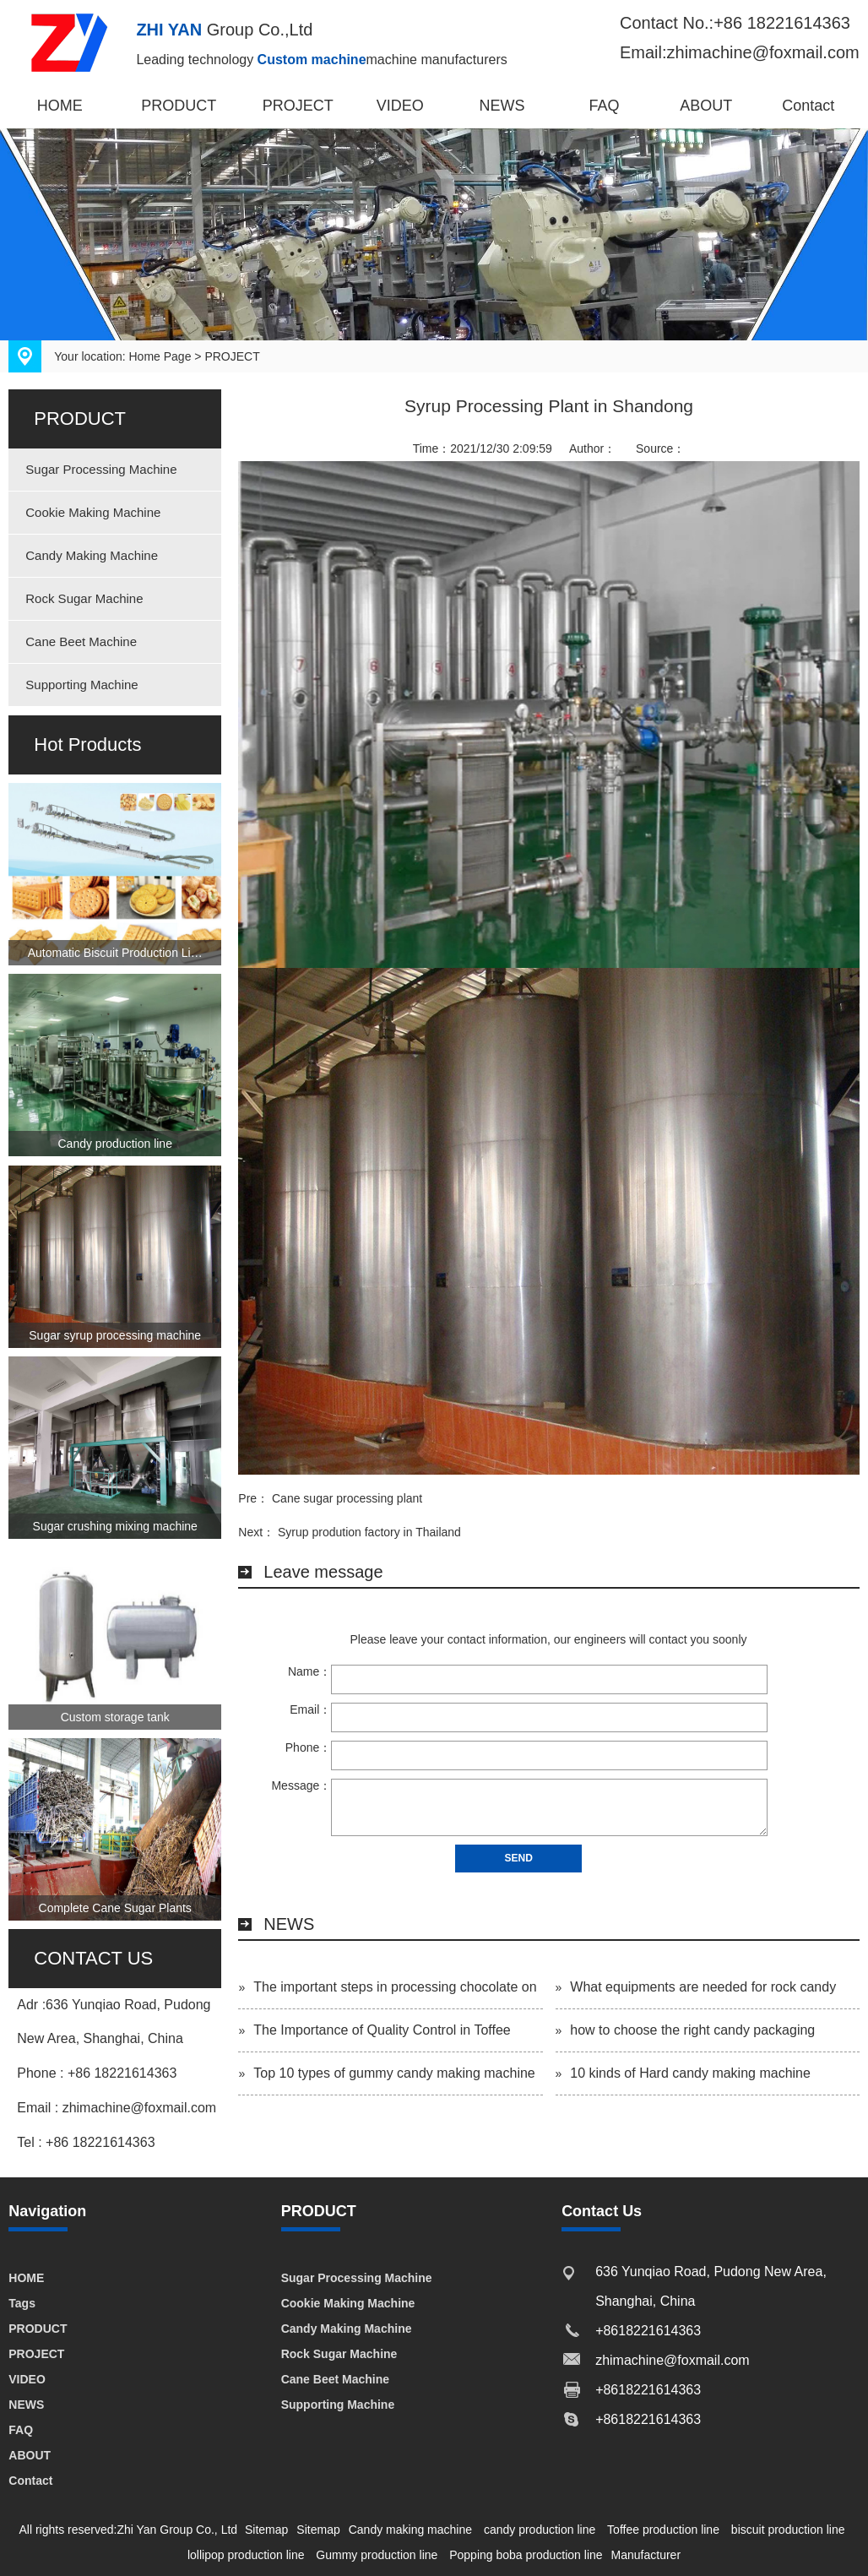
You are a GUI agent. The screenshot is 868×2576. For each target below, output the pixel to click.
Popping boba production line (525, 2555)
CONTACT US (93, 1958)
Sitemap (266, 2529)
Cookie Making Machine (92, 512)
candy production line (539, 2529)
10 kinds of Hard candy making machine (690, 2073)
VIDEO (400, 105)
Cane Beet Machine (81, 641)
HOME (60, 105)
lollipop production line (246, 2555)
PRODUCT (178, 105)
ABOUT (706, 105)
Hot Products (87, 744)
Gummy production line (376, 2555)
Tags (21, 2303)
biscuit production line (788, 2529)
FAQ (604, 105)
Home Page (160, 356)
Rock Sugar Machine (84, 598)
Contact (808, 105)
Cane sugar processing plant (347, 1498)
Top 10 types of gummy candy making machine (394, 2073)
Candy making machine (410, 2529)
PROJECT (298, 105)
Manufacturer (646, 2555)
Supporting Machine (81, 684)
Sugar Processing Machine (100, 469)
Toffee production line (663, 2529)
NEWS (502, 105)
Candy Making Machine (91, 555)
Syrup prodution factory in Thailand (369, 1532)
